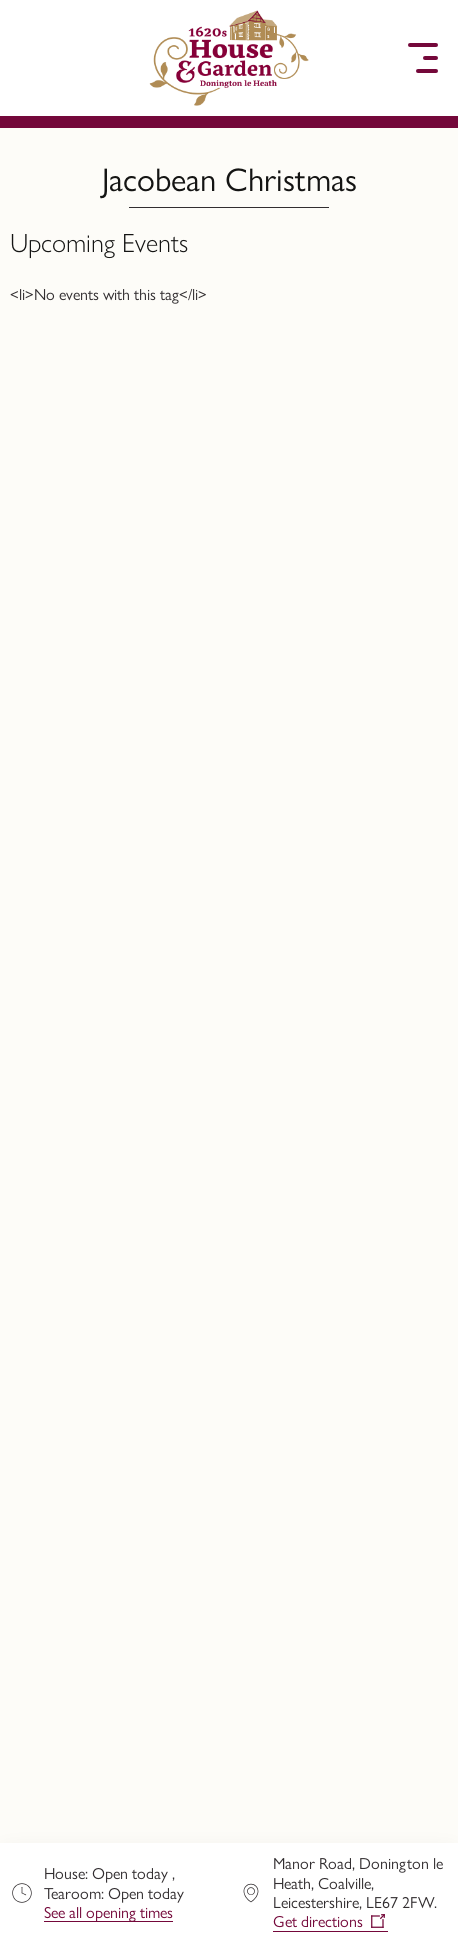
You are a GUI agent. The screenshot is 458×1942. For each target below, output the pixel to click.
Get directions (318, 1921)
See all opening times (108, 1912)
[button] (35, 58)
